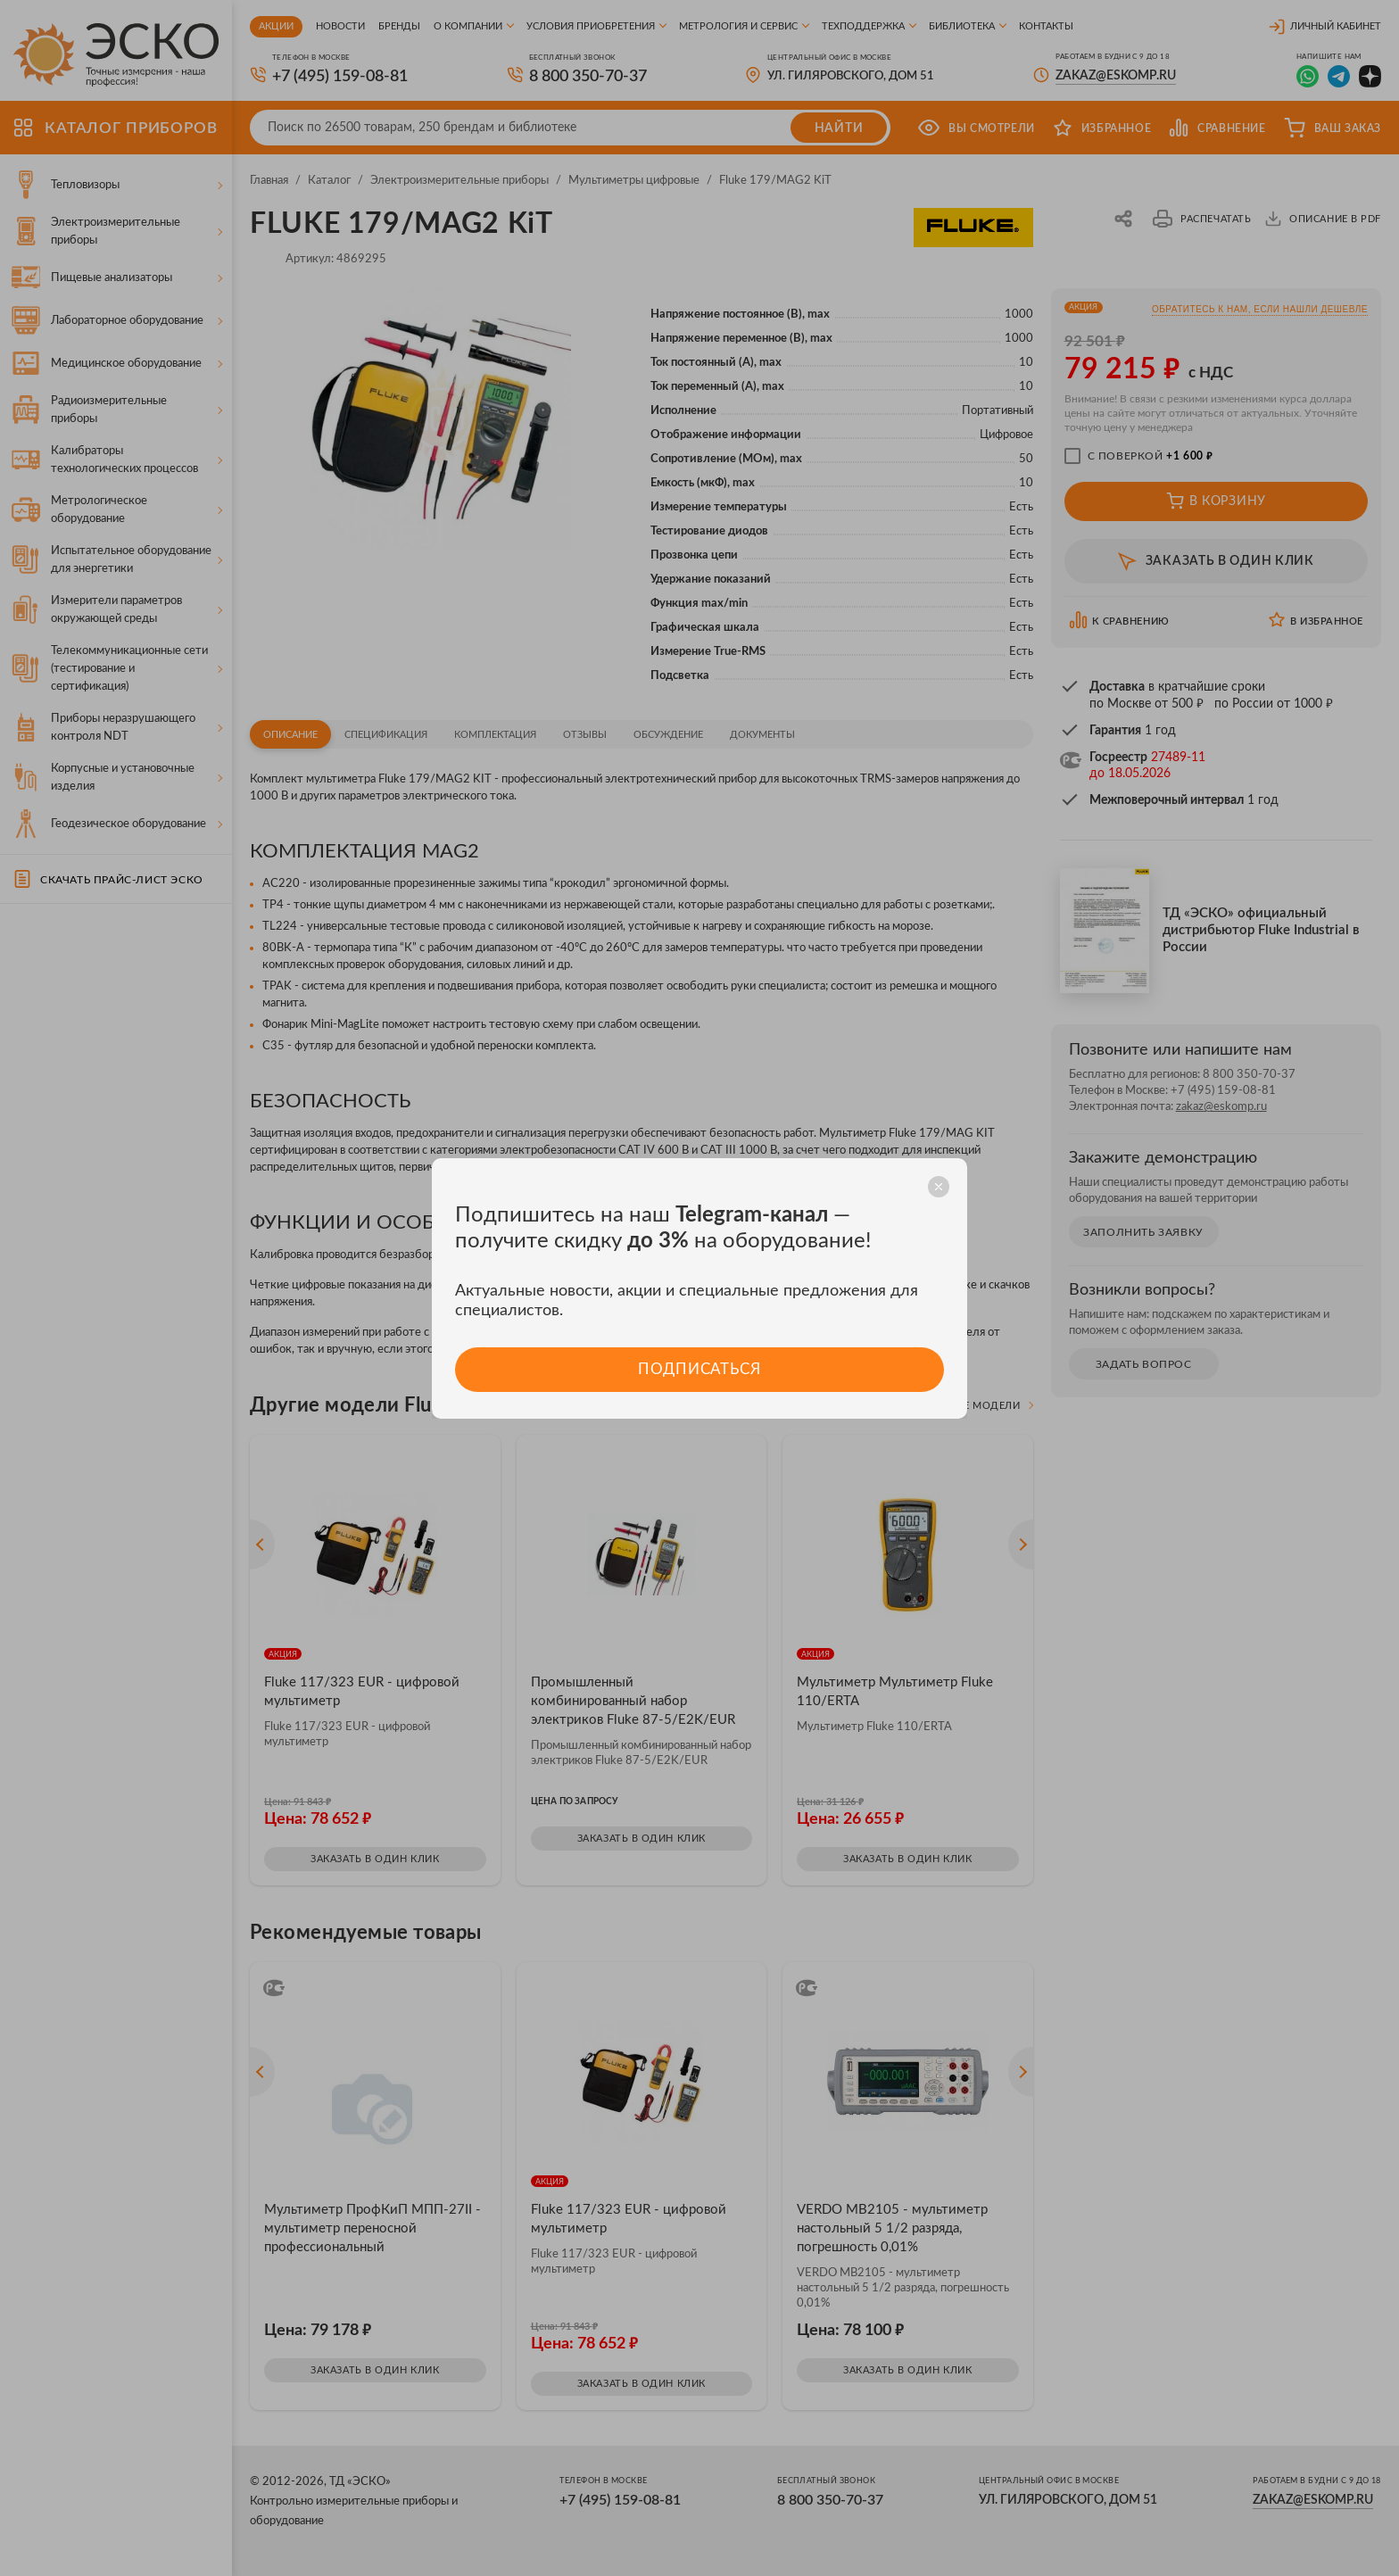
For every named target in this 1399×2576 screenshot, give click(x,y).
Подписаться (699, 1369)
